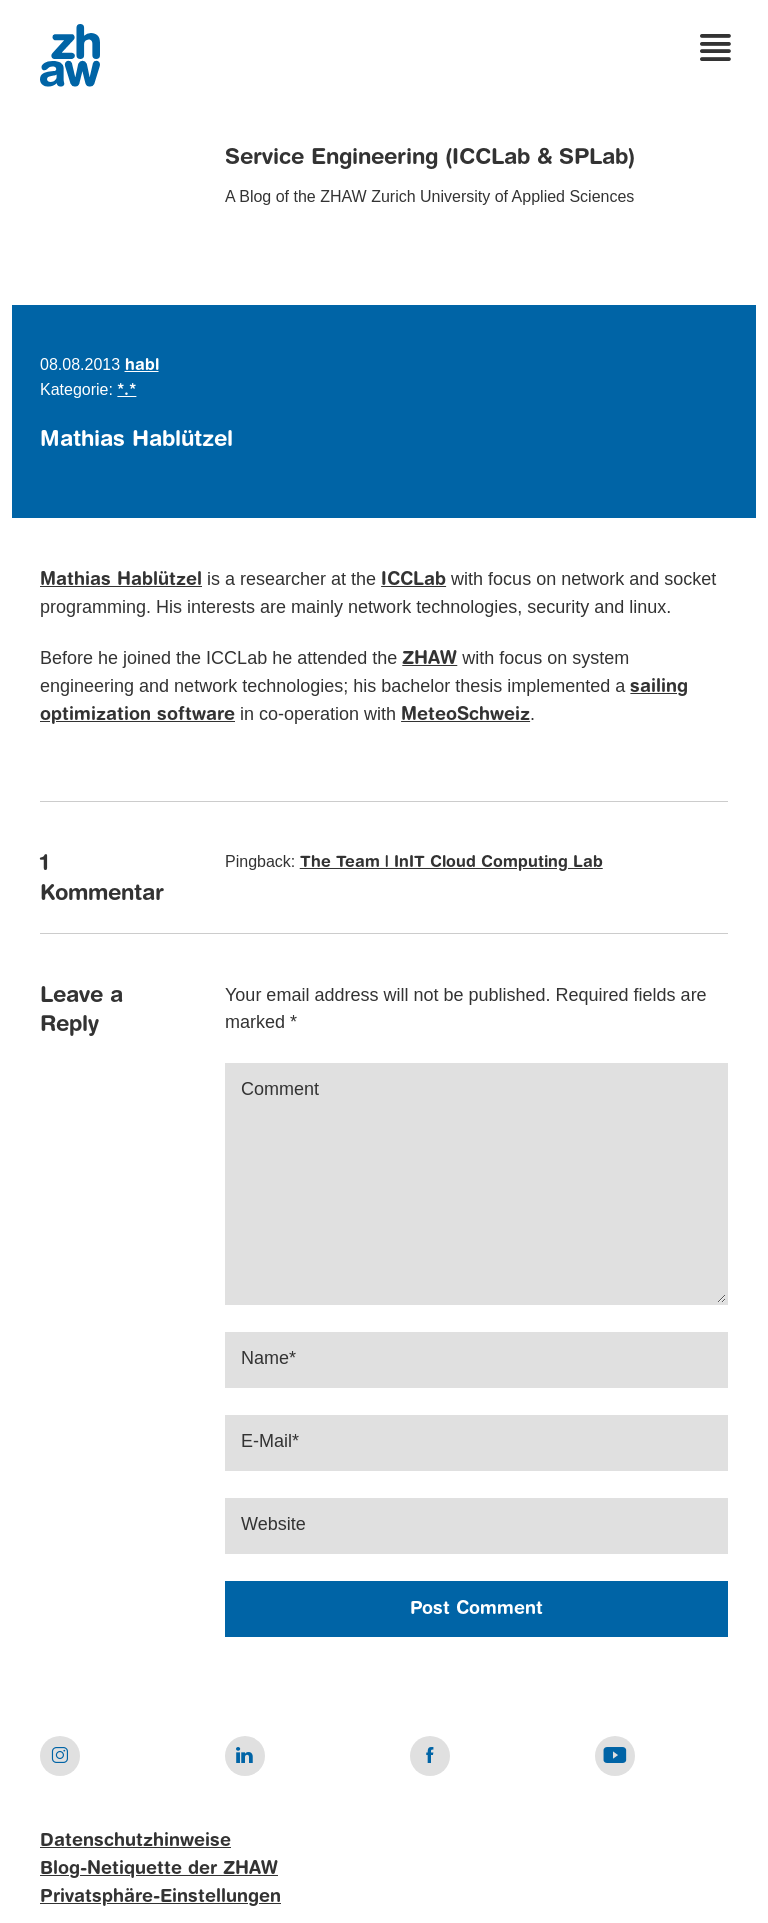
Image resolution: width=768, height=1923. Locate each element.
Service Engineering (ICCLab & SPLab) (430, 158)
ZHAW (429, 659)
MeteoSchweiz (465, 715)
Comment (280, 1089)
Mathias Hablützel (121, 580)
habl (142, 366)
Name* (268, 1358)
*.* (126, 391)
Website (273, 1524)
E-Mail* (270, 1441)
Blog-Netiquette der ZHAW (159, 1869)
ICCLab (413, 580)
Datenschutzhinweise (135, 1841)
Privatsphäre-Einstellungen (160, 1897)
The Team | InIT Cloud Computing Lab (451, 863)
